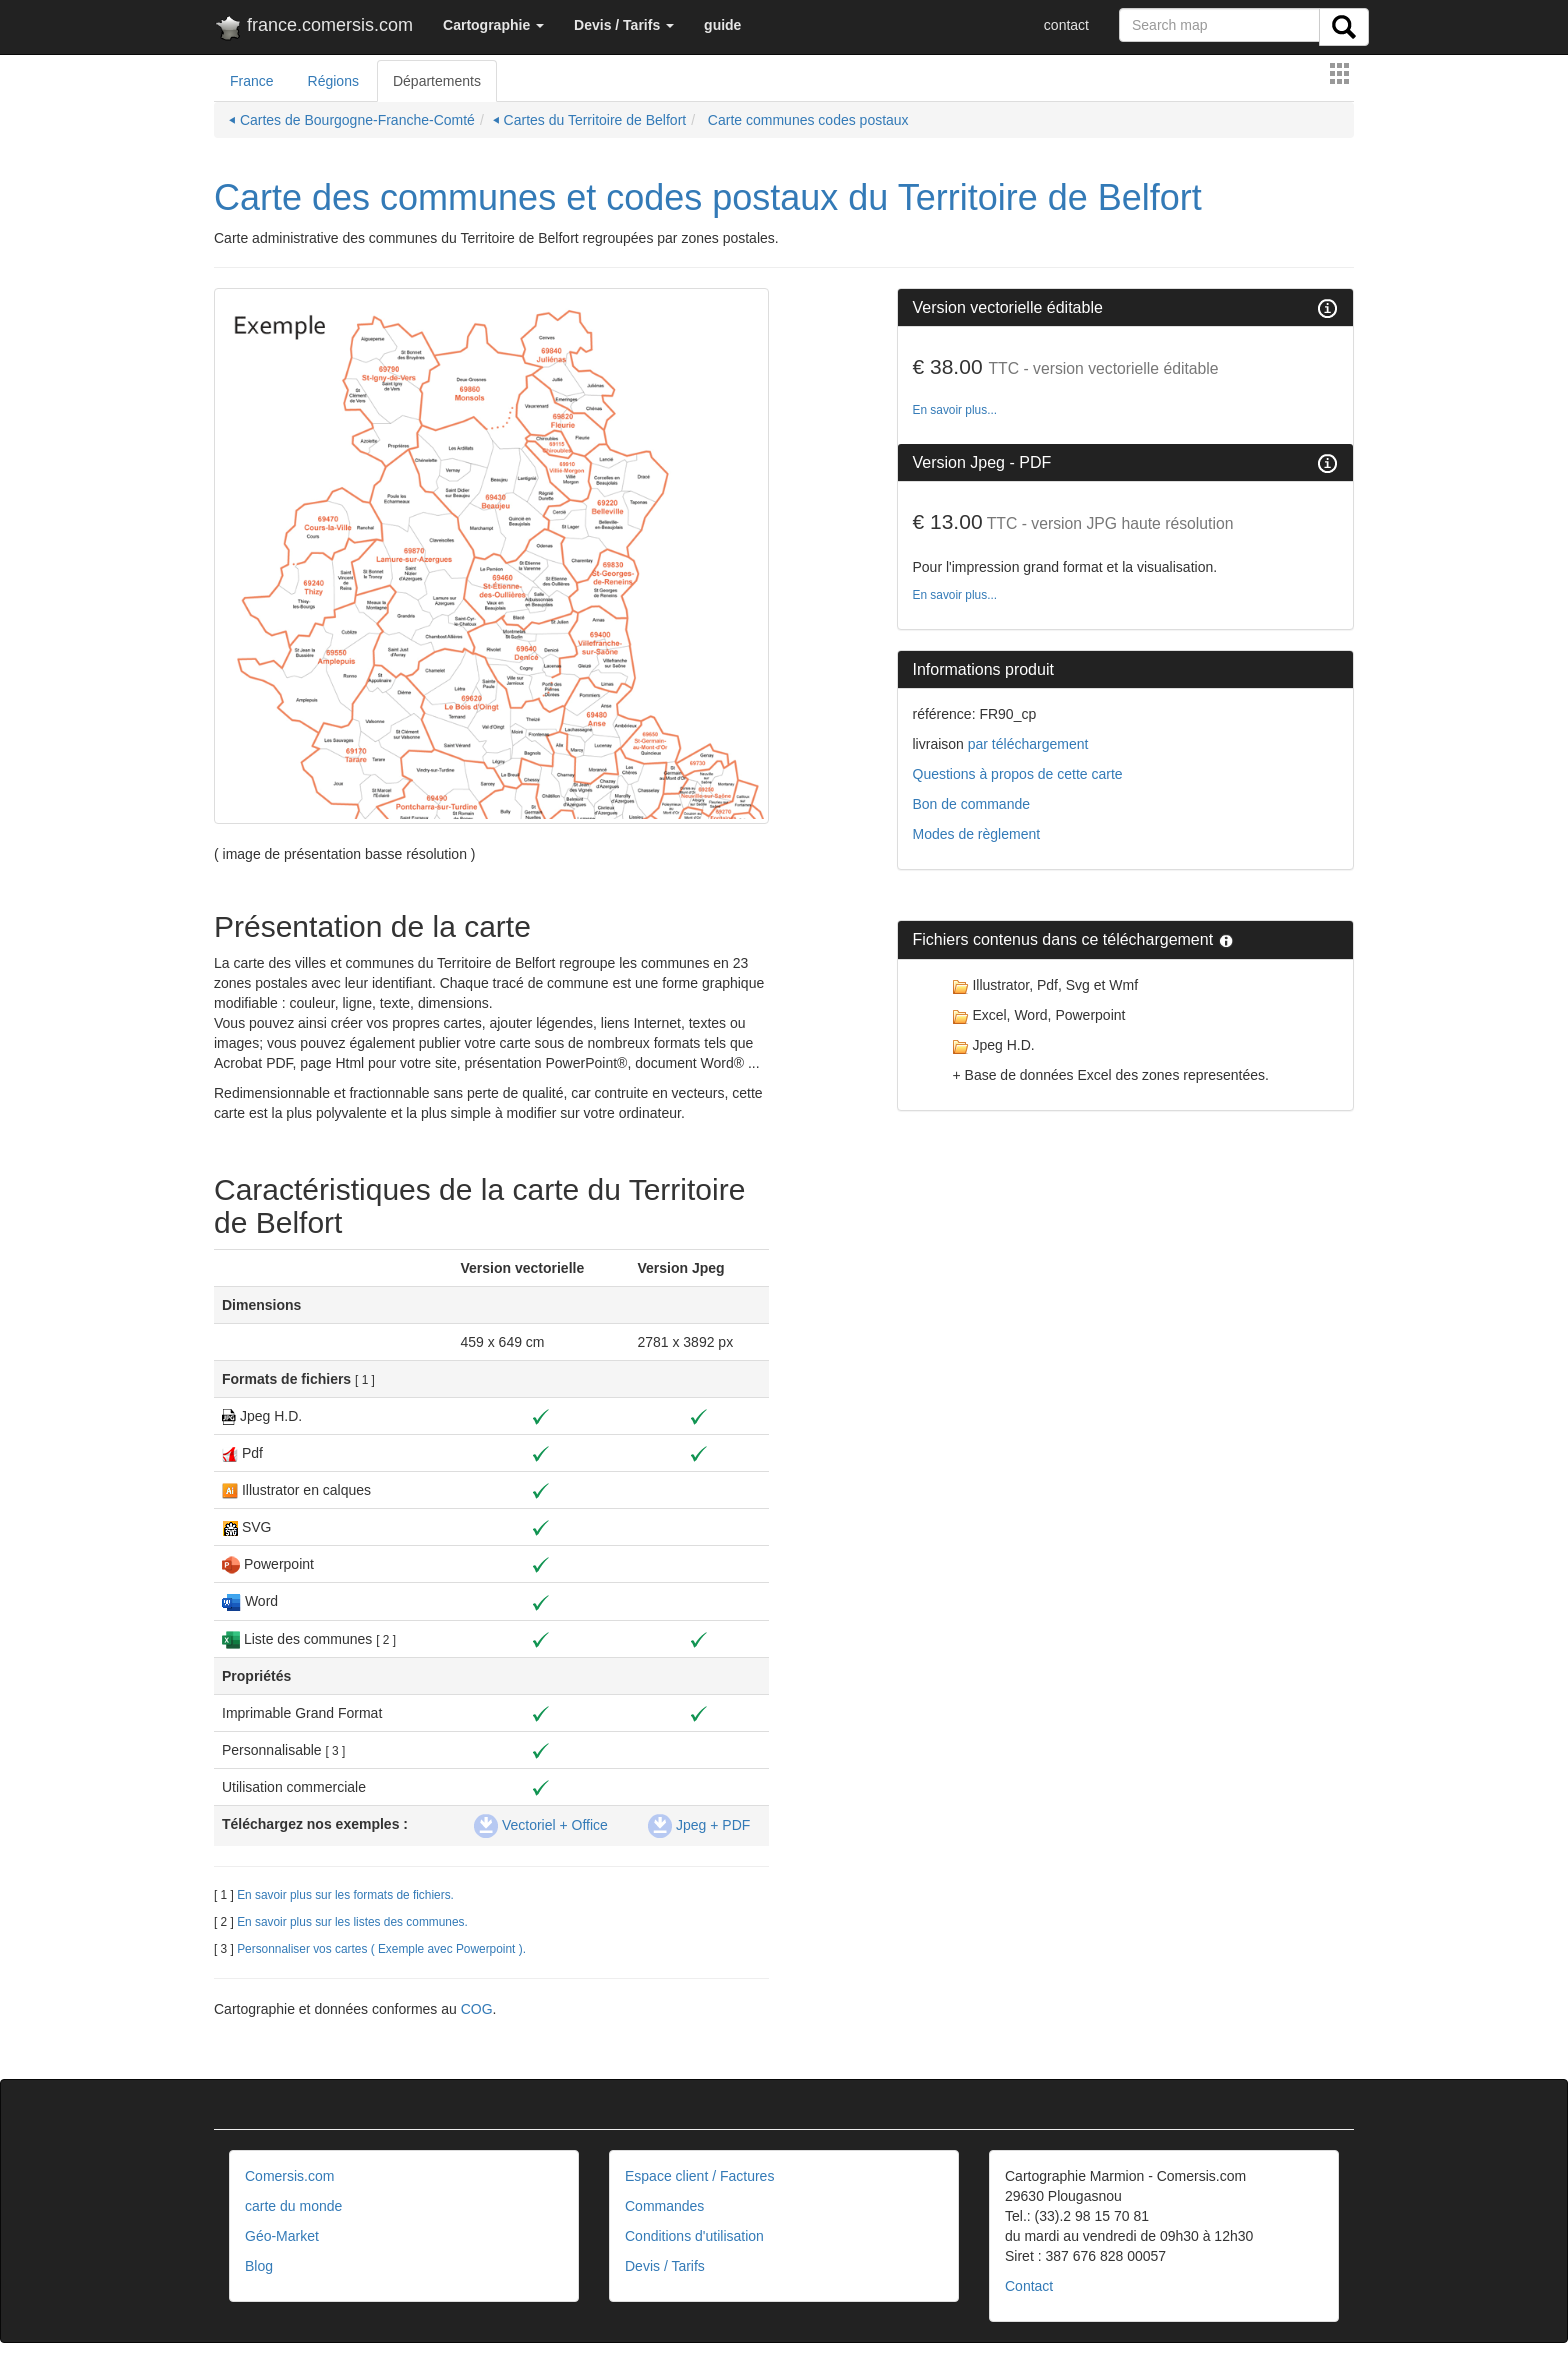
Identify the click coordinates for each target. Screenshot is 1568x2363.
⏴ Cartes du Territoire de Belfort (590, 120)
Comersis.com (289, 2176)
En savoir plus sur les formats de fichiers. (345, 1895)
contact (1066, 25)
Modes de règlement (977, 834)
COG (477, 2009)
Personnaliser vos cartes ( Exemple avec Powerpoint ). (381, 1949)
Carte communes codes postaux (806, 120)
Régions (333, 81)
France (252, 81)
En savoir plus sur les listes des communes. (352, 1922)
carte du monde (293, 2206)
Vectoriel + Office (541, 1825)
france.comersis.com (313, 29)
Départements (437, 81)
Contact (1029, 2286)
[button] (493, 25)
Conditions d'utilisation (694, 2236)
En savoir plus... (955, 410)
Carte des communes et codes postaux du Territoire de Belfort (708, 197)
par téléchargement (1026, 744)
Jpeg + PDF (699, 1825)
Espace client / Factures (699, 2176)
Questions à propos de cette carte (1018, 774)
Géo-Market (282, 2236)
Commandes (664, 2206)
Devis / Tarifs (665, 2266)
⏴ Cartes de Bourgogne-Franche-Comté (352, 120)
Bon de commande (972, 804)
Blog (259, 2266)
